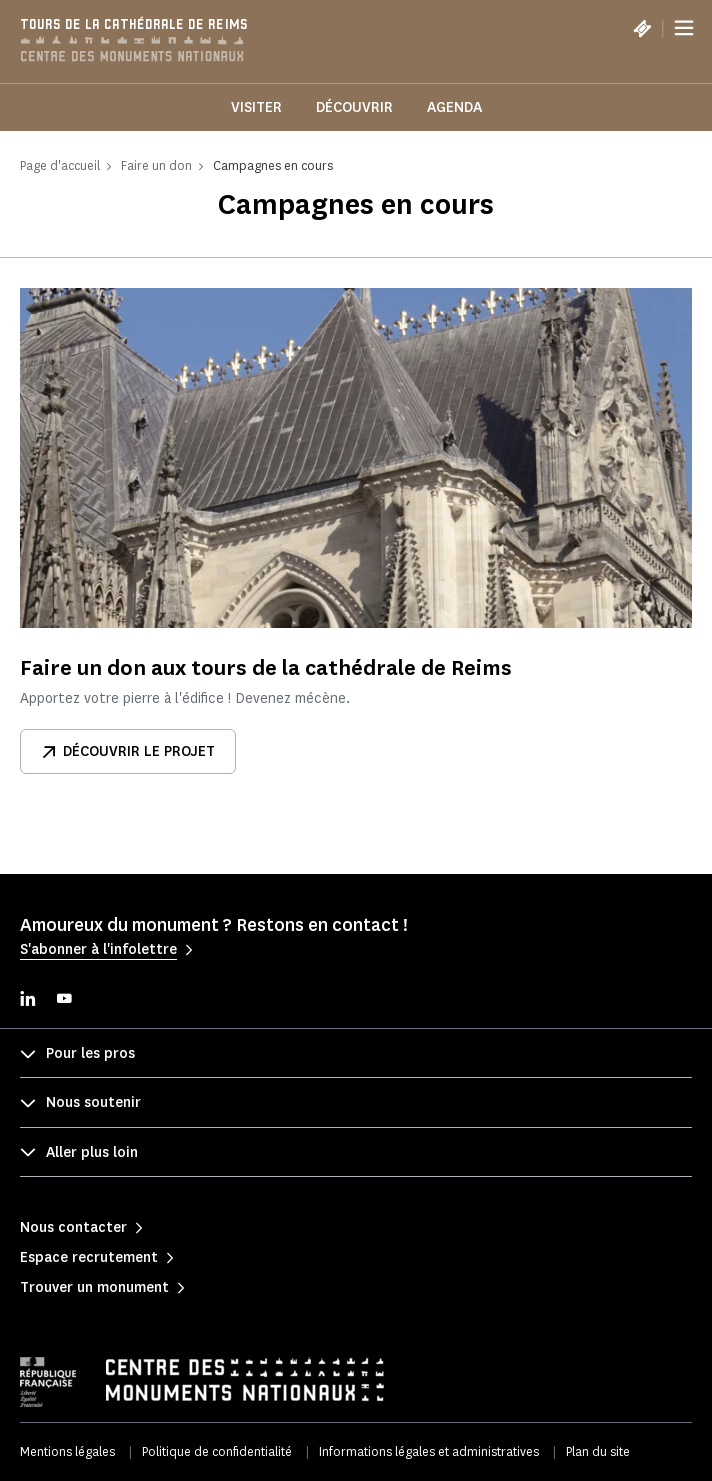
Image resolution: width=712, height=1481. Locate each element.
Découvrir (354, 107)
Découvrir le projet (128, 751)
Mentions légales (67, 1451)
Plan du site (598, 1451)
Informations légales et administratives (429, 1451)
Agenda (454, 107)
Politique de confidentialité (217, 1451)
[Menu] (684, 28)
